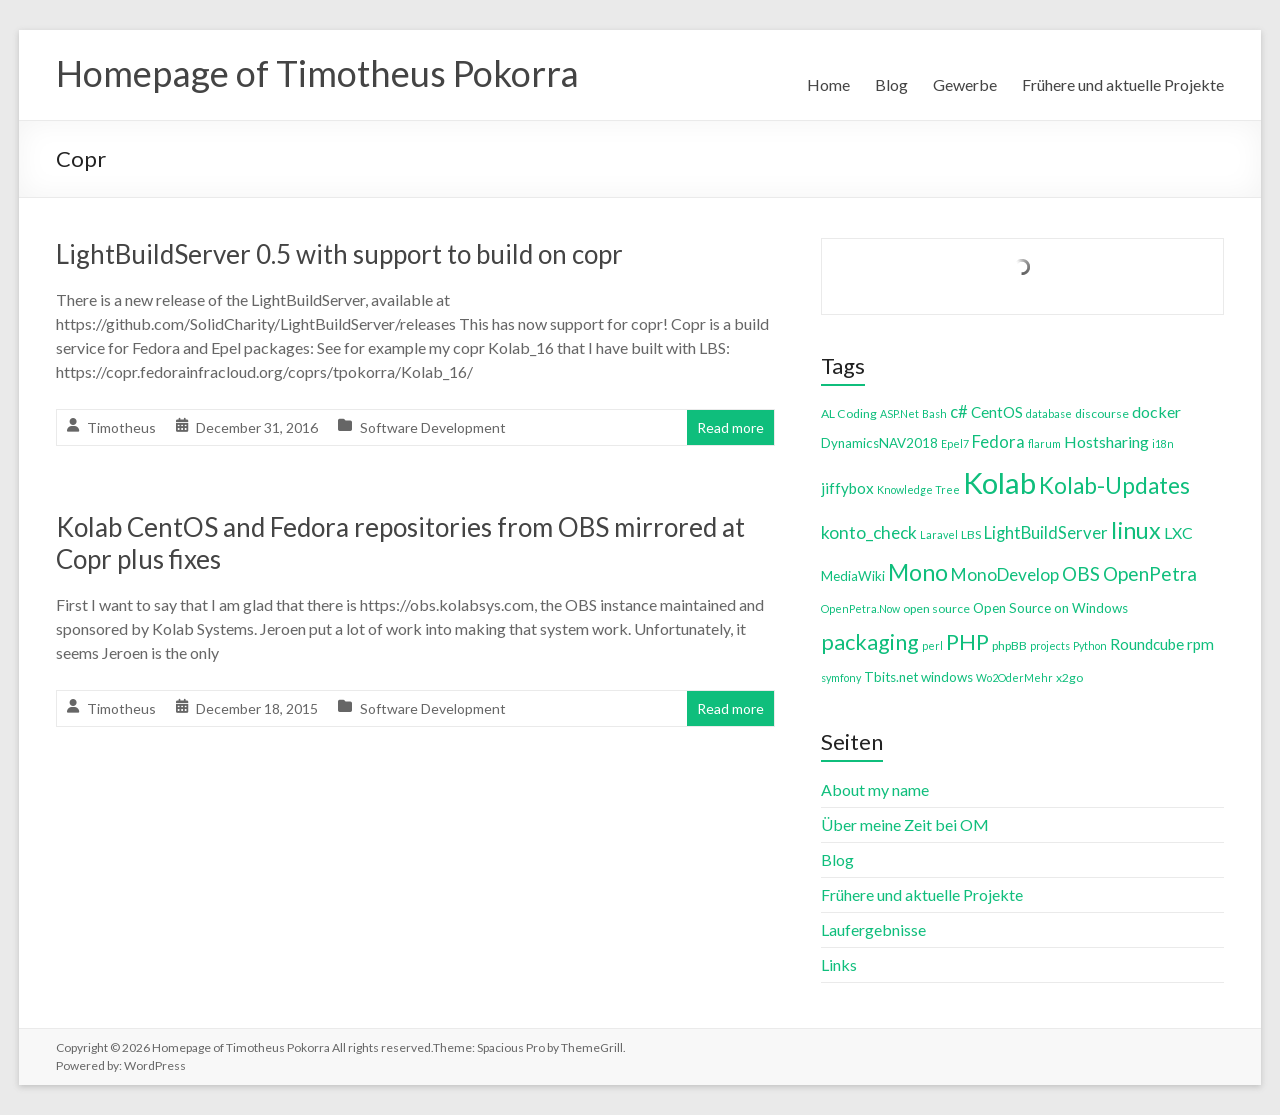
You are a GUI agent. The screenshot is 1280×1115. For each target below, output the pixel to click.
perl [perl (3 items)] (932, 645)
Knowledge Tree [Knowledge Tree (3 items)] (918, 489)
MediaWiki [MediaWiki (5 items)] (853, 576)
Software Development (433, 427)
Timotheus (121, 427)
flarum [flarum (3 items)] (1044, 443)
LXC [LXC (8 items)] (1178, 532)
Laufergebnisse (873, 929)
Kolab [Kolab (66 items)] (999, 482)
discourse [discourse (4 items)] (1102, 413)
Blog (891, 84)
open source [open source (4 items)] (936, 608)
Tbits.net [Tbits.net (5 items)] (891, 677)
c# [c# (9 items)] (959, 411)
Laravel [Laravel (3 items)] (939, 534)
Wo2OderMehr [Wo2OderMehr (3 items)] (1014, 677)
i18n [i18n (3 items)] (1163, 443)
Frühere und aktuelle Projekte (1123, 84)
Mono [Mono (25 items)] (918, 572)
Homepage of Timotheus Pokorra (317, 73)
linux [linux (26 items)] (1136, 530)
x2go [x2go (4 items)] (1069, 677)
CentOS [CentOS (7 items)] (997, 412)
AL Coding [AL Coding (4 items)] (849, 413)
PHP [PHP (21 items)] (967, 641)
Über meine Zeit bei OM (905, 824)
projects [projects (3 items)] (1050, 645)
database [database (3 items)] (1049, 413)
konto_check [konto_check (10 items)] (869, 532)
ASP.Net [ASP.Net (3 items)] (899, 413)
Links (839, 964)
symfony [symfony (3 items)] (841, 677)
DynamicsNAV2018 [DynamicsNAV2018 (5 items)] (879, 443)
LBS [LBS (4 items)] (971, 534)
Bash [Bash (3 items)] (934, 413)
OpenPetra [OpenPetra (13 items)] (1150, 573)
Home (828, 84)
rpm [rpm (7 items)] (1200, 644)
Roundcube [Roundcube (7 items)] (1147, 644)
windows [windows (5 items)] (947, 677)
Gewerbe (965, 84)
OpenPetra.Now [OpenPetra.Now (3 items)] (860, 608)
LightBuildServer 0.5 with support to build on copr (339, 254)
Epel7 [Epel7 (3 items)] (955, 443)
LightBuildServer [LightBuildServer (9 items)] (1046, 532)
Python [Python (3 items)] (1090, 645)
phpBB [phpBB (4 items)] (1009, 645)
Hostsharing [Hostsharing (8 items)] (1106, 441)
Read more (730, 427)
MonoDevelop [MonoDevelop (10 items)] (1005, 574)
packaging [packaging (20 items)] (870, 642)
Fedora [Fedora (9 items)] (998, 441)
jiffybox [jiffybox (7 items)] (847, 488)
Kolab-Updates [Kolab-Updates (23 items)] (1114, 485)
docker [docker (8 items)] (1156, 411)
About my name (875, 789)
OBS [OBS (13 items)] (1081, 573)
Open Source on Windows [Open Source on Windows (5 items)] (1050, 608)
